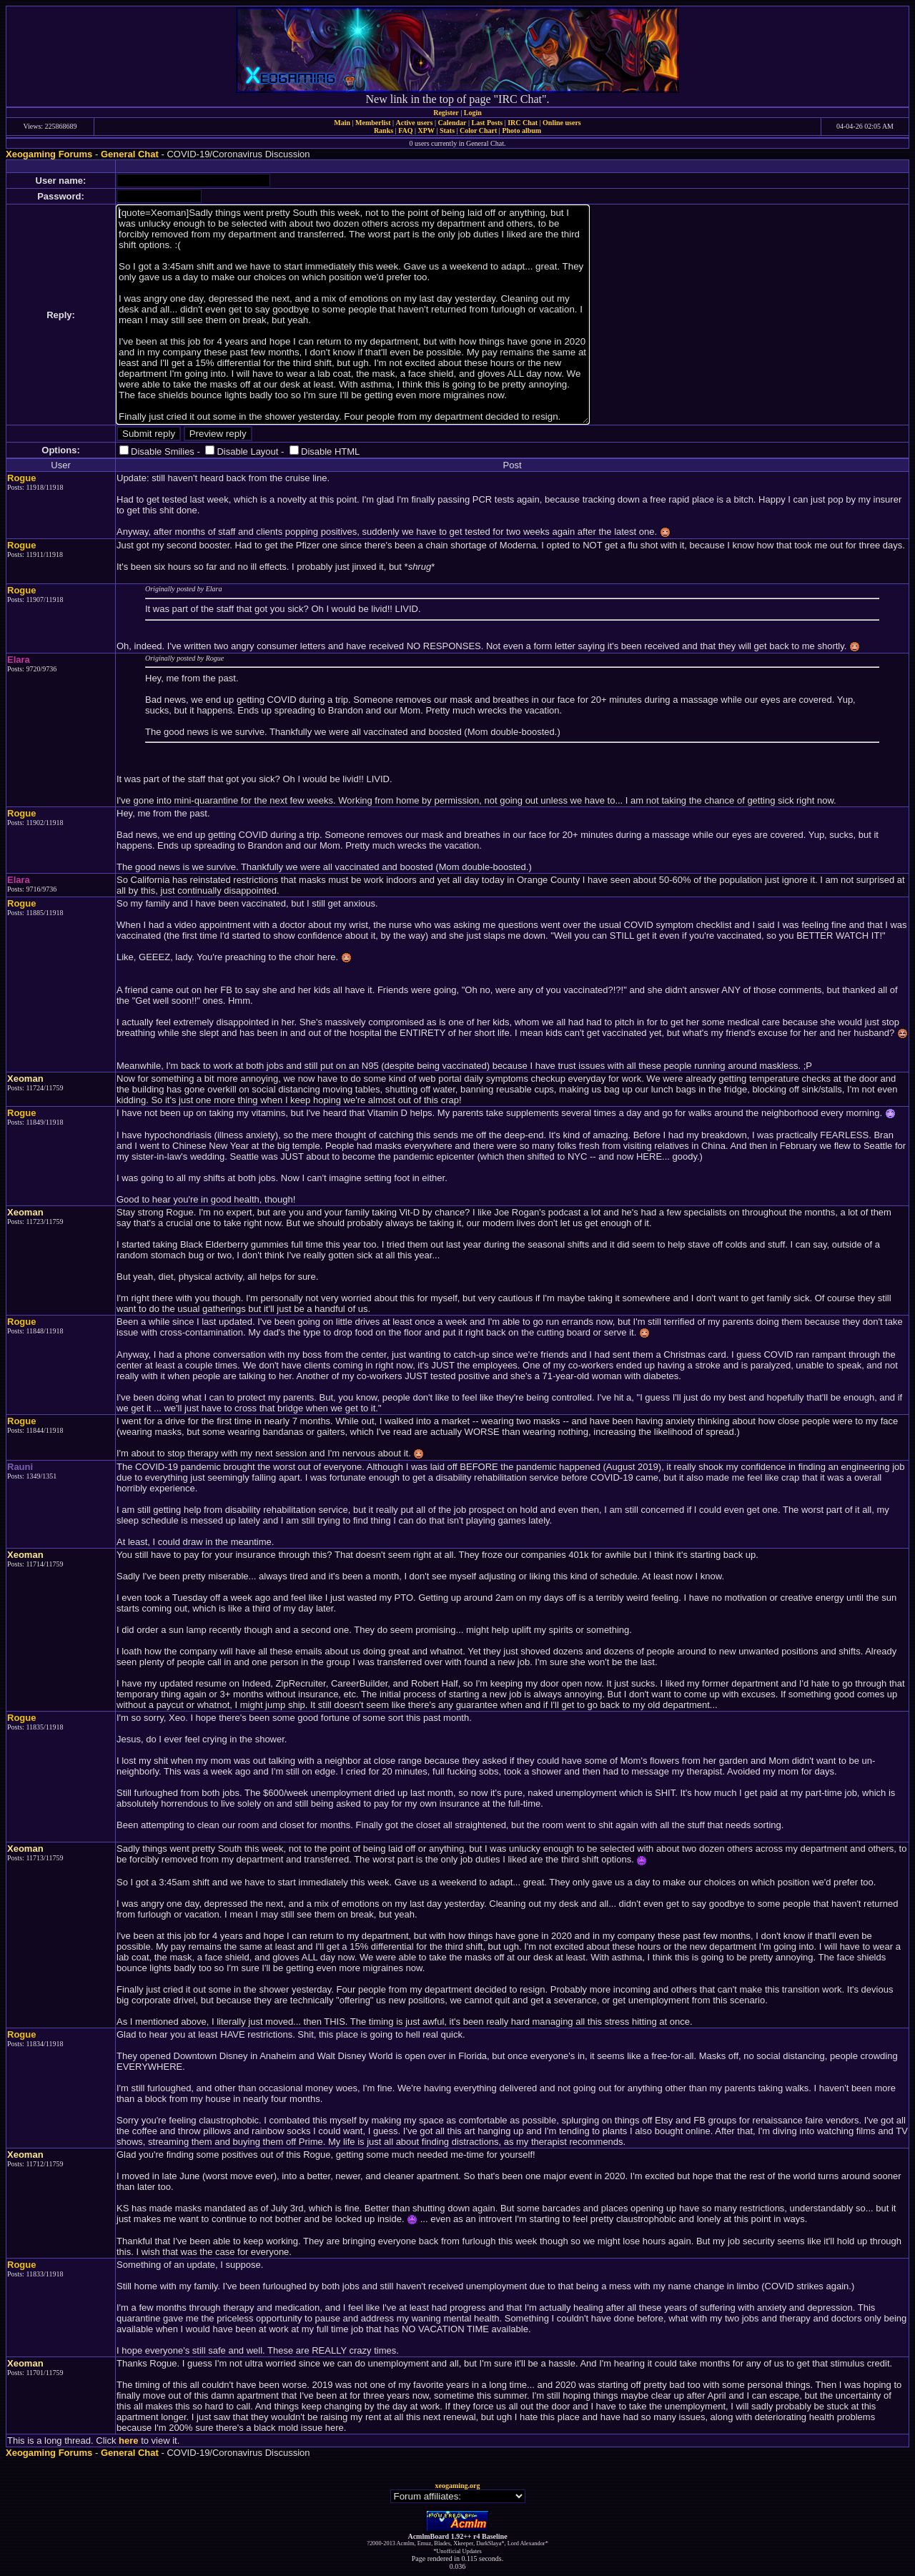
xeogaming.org (457, 2485)
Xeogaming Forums (49, 154)
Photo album (521, 130)
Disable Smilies (162, 451)
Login (473, 113)
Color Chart (478, 130)
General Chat (130, 154)
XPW (426, 130)
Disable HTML (330, 451)
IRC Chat (523, 123)
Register (446, 113)
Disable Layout (247, 451)
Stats (447, 130)
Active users (414, 123)
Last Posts (487, 123)
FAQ (405, 130)
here (128, 2440)
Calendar (451, 123)
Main (342, 123)
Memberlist (372, 123)
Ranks (383, 130)
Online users (562, 123)
